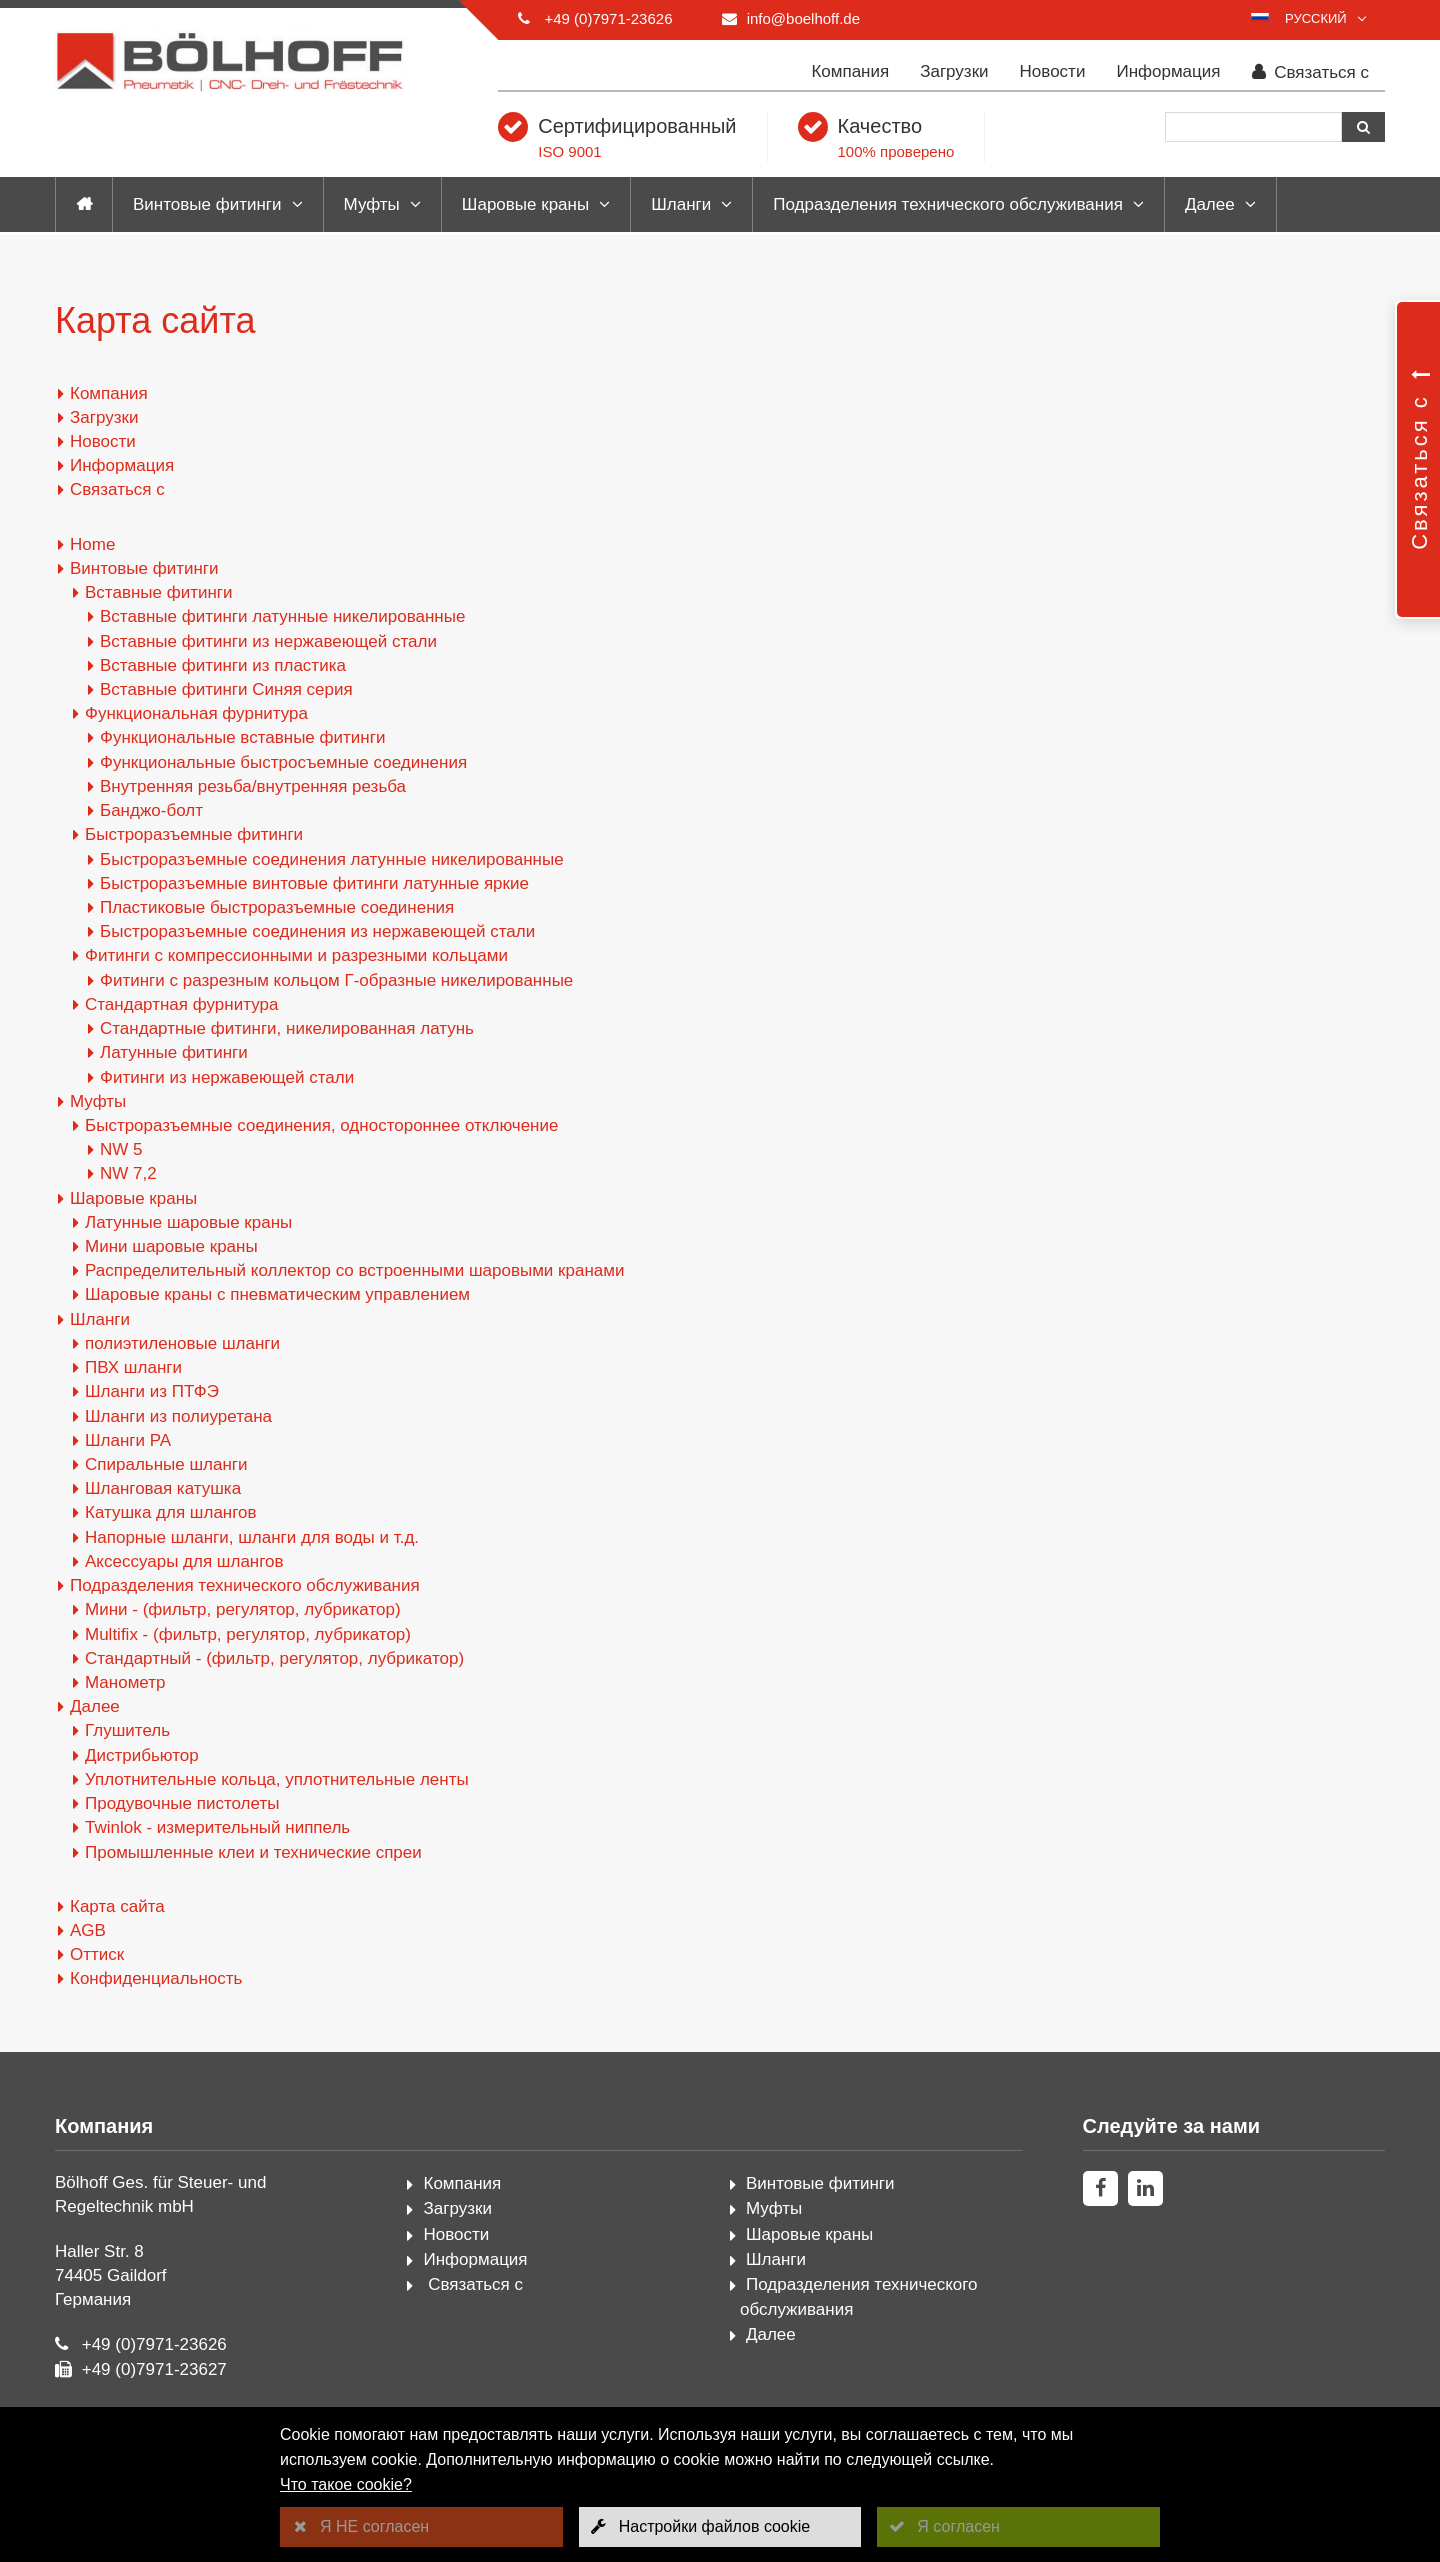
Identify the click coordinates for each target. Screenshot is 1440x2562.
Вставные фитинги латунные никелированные (282, 616)
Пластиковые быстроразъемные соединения (277, 907)
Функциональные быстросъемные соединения (283, 762)
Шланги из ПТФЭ (152, 1391)
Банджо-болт (151, 810)
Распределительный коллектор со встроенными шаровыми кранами (354, 1270)
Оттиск (97, 1954)
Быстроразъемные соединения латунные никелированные (332, 859)
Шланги (681, 204)
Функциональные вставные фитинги (242, 737)
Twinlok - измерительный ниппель (217, 1827)
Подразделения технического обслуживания (948, 204)
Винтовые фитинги (207, 204)
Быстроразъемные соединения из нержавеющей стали (317, 931)
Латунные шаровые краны (188, 1222)
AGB (88, 1930)
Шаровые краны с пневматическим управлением (277, 1294)
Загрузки (954, 71)
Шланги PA (128, 1440)
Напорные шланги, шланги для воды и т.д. (252, 1537)
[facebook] (1100, 2188)
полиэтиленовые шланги (182, 1343)
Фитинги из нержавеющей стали (227, 1077)
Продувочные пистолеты (182, 1803)
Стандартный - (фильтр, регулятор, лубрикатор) (274, 1658)
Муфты (372, 204)
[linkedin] (1145, 2188)
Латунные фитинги (174, 1052)
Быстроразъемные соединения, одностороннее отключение (321, 1125)
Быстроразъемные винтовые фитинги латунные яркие (314, 883)
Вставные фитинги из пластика (223, 665)
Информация (1168, 71)
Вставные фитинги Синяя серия (226, 689)
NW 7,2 (128, 1173)
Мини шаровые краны (171, 1246)
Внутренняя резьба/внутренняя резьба (253, 786)
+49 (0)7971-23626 (608, 18)
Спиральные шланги (166, 1464)
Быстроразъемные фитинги (194, 834)
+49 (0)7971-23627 (154, 2369)
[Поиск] (1253, 127)
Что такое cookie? (346, 2484)
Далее (1210, 204)
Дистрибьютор (142, 1755)
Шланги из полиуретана (178, 1416)
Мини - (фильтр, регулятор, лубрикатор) (243, 1609)
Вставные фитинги (159, 592)
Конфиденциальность (156, 1978)
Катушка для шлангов (171, 1512)
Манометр (125, 1682)
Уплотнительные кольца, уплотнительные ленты (277, 1779)
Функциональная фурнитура (196, 713)
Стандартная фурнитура (181, 1004)
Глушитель (127, 1730)
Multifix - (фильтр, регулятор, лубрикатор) (248, 1634)
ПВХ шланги (133, 1367)
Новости (1053, 71)
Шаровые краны (525, 204)
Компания (850, 71)
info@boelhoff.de (803, 18)
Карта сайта (117, 1906)
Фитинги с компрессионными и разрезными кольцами (296, 955)
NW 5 (121, 1149)
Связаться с (1311, 72)
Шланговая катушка (163, 1488)
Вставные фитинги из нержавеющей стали (268, 641)
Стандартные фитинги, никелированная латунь (287, 1028)
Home (92, 544)
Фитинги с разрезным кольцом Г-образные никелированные (336, 980)
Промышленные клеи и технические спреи (253, 1852)
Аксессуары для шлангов (184, 1561)
